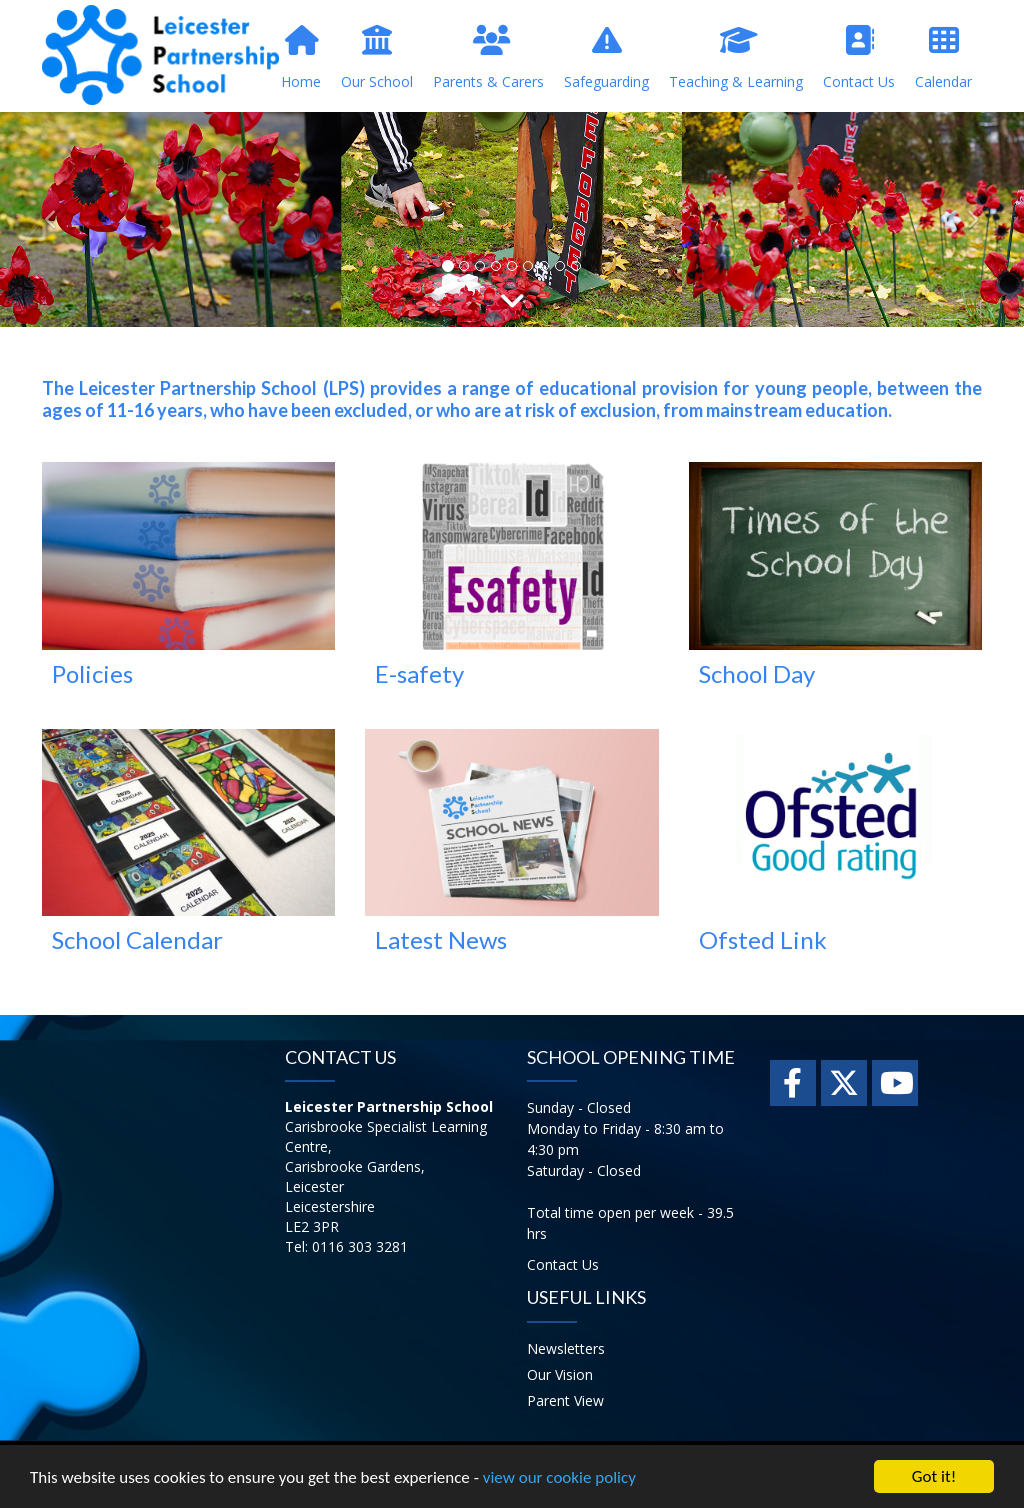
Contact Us (859, 58)
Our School (377, 58)
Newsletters (566, 1348)
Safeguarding (606, 58)
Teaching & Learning (736, 58)
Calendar (943, 58)
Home (301, 58)
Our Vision (560, 1374)
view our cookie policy (559, 1478)
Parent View (565, 1400)
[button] (51, 219)
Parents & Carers (488, 58)
